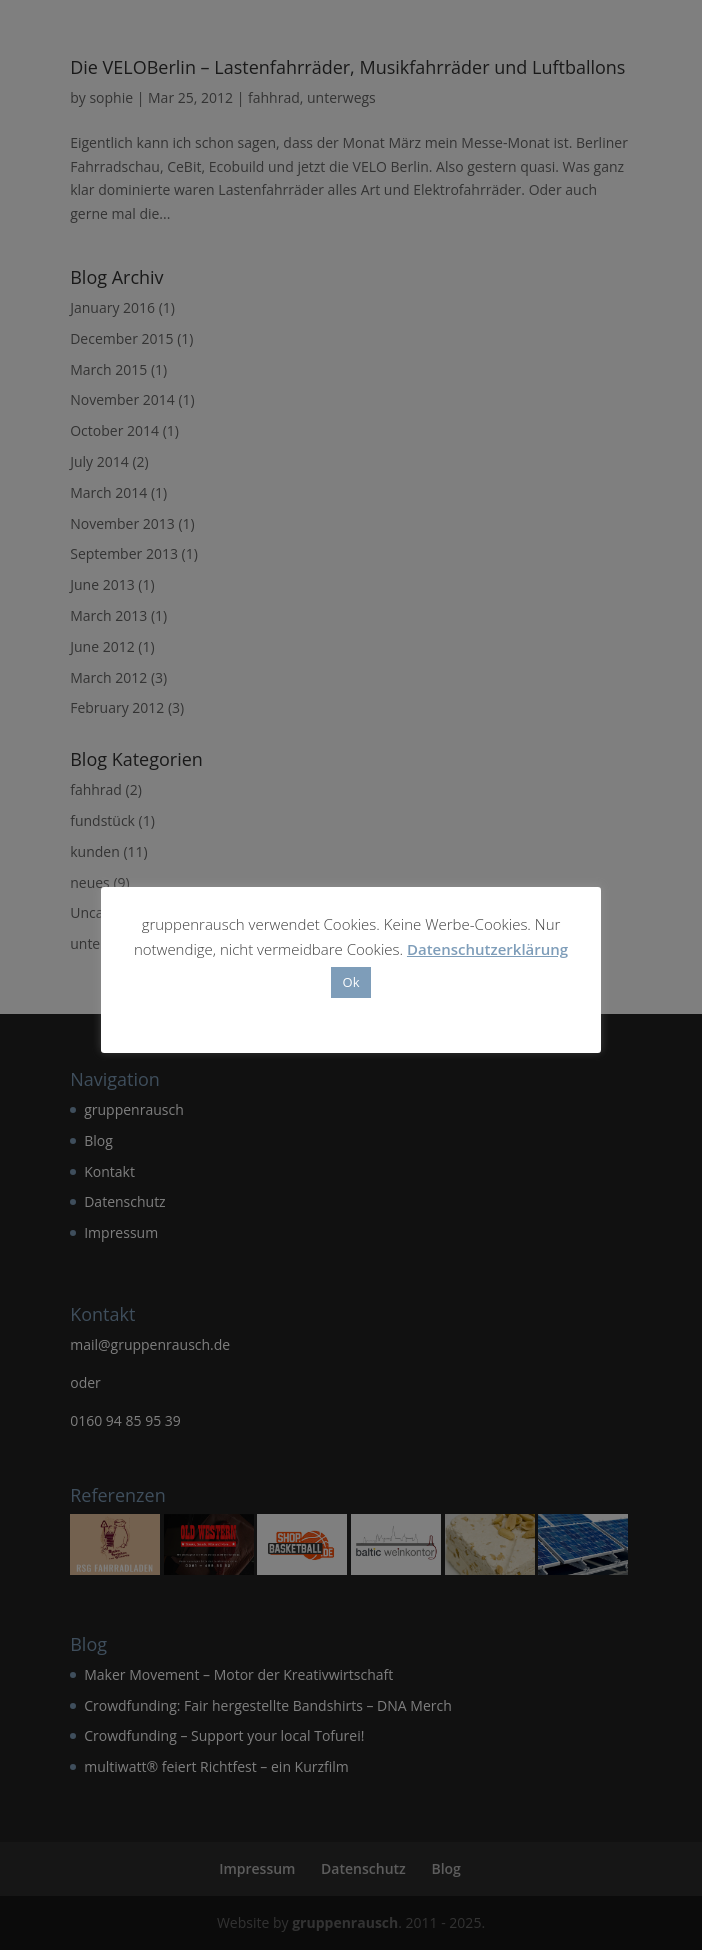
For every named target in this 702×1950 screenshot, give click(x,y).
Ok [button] (351, 982)
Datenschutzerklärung (487, 949)
